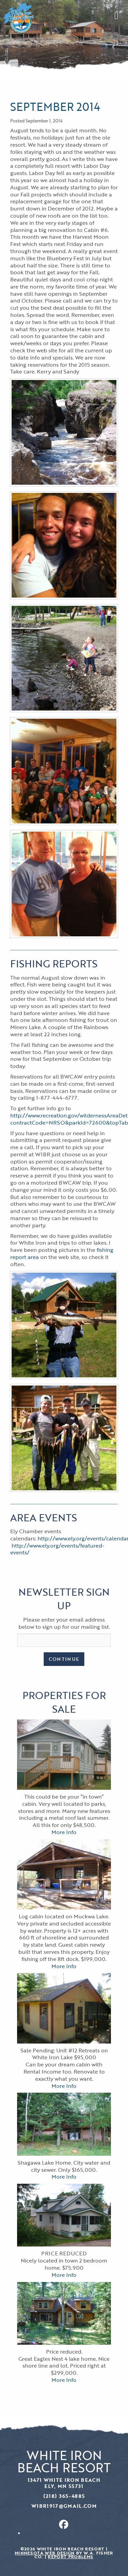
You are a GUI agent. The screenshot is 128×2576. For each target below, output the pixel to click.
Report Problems (70, 2557)
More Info (64, 1832)
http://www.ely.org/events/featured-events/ (57, 1549)
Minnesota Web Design (45, 2553)
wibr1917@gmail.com (64, 2505)
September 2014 (55, 107)
